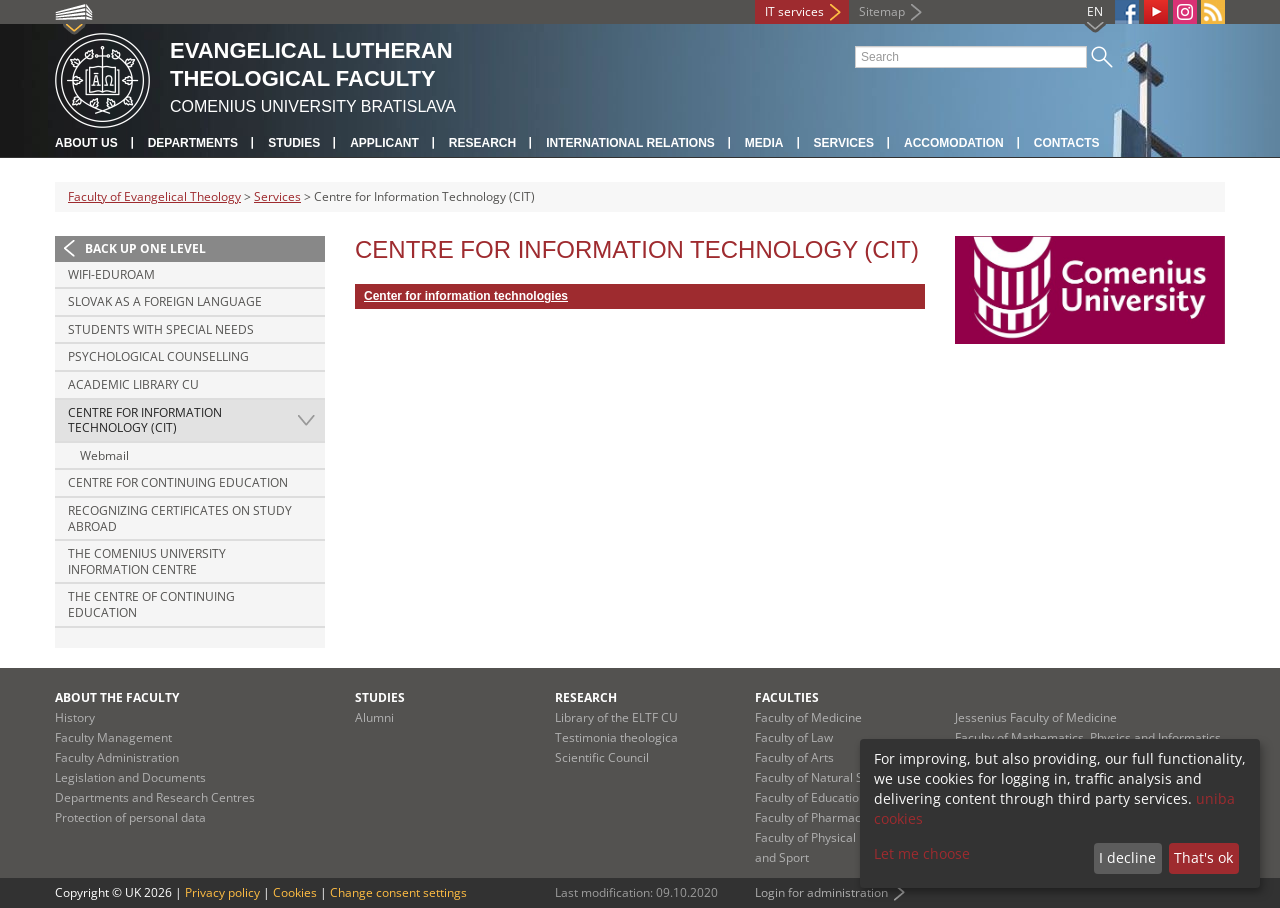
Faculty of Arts (794, 757)
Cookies (295, 892)
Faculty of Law (794, 737)
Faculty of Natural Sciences (830, 777)
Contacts (1067, 143)
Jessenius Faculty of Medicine (1036, 717)
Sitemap (882, 11)
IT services (794, 11)
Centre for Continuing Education (178, 482)
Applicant (384, 143)
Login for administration (821, 892)
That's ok (1203, 857)
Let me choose (922, 853)
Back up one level (145, 248)
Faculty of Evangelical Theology (154, 196)
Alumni (374, 717)
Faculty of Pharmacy (811, 817)
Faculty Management (113, 737)
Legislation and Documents (130, 777)
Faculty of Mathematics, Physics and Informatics (1088, 737)
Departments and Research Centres (155, 797)
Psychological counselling (158, 356)
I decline (1127, 857)
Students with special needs (161, 329)
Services (844, 143)
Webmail (104, 455)
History (75, 717)
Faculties (787, 697)
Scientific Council (602, 757)
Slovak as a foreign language (165, 301)
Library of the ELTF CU (616, 717)
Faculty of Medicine (808, 717)
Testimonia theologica (616, 737)
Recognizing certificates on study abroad (180, 518)
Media (764, 143)
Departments (193, 143)
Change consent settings (398, 892)
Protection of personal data (130, 817)
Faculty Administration (117, 757)
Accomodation (954, 143)
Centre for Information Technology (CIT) (145, 420)
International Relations (630, 143)
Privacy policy (222, 892)
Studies (294, 143)
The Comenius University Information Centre (147, 561)
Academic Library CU (133, 384)
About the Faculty (117, 697)
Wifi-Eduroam (111, 274)
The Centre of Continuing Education (151, 604)
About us (86, 143)
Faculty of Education (810, 797)
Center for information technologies (466, 296)
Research (482, 143)
